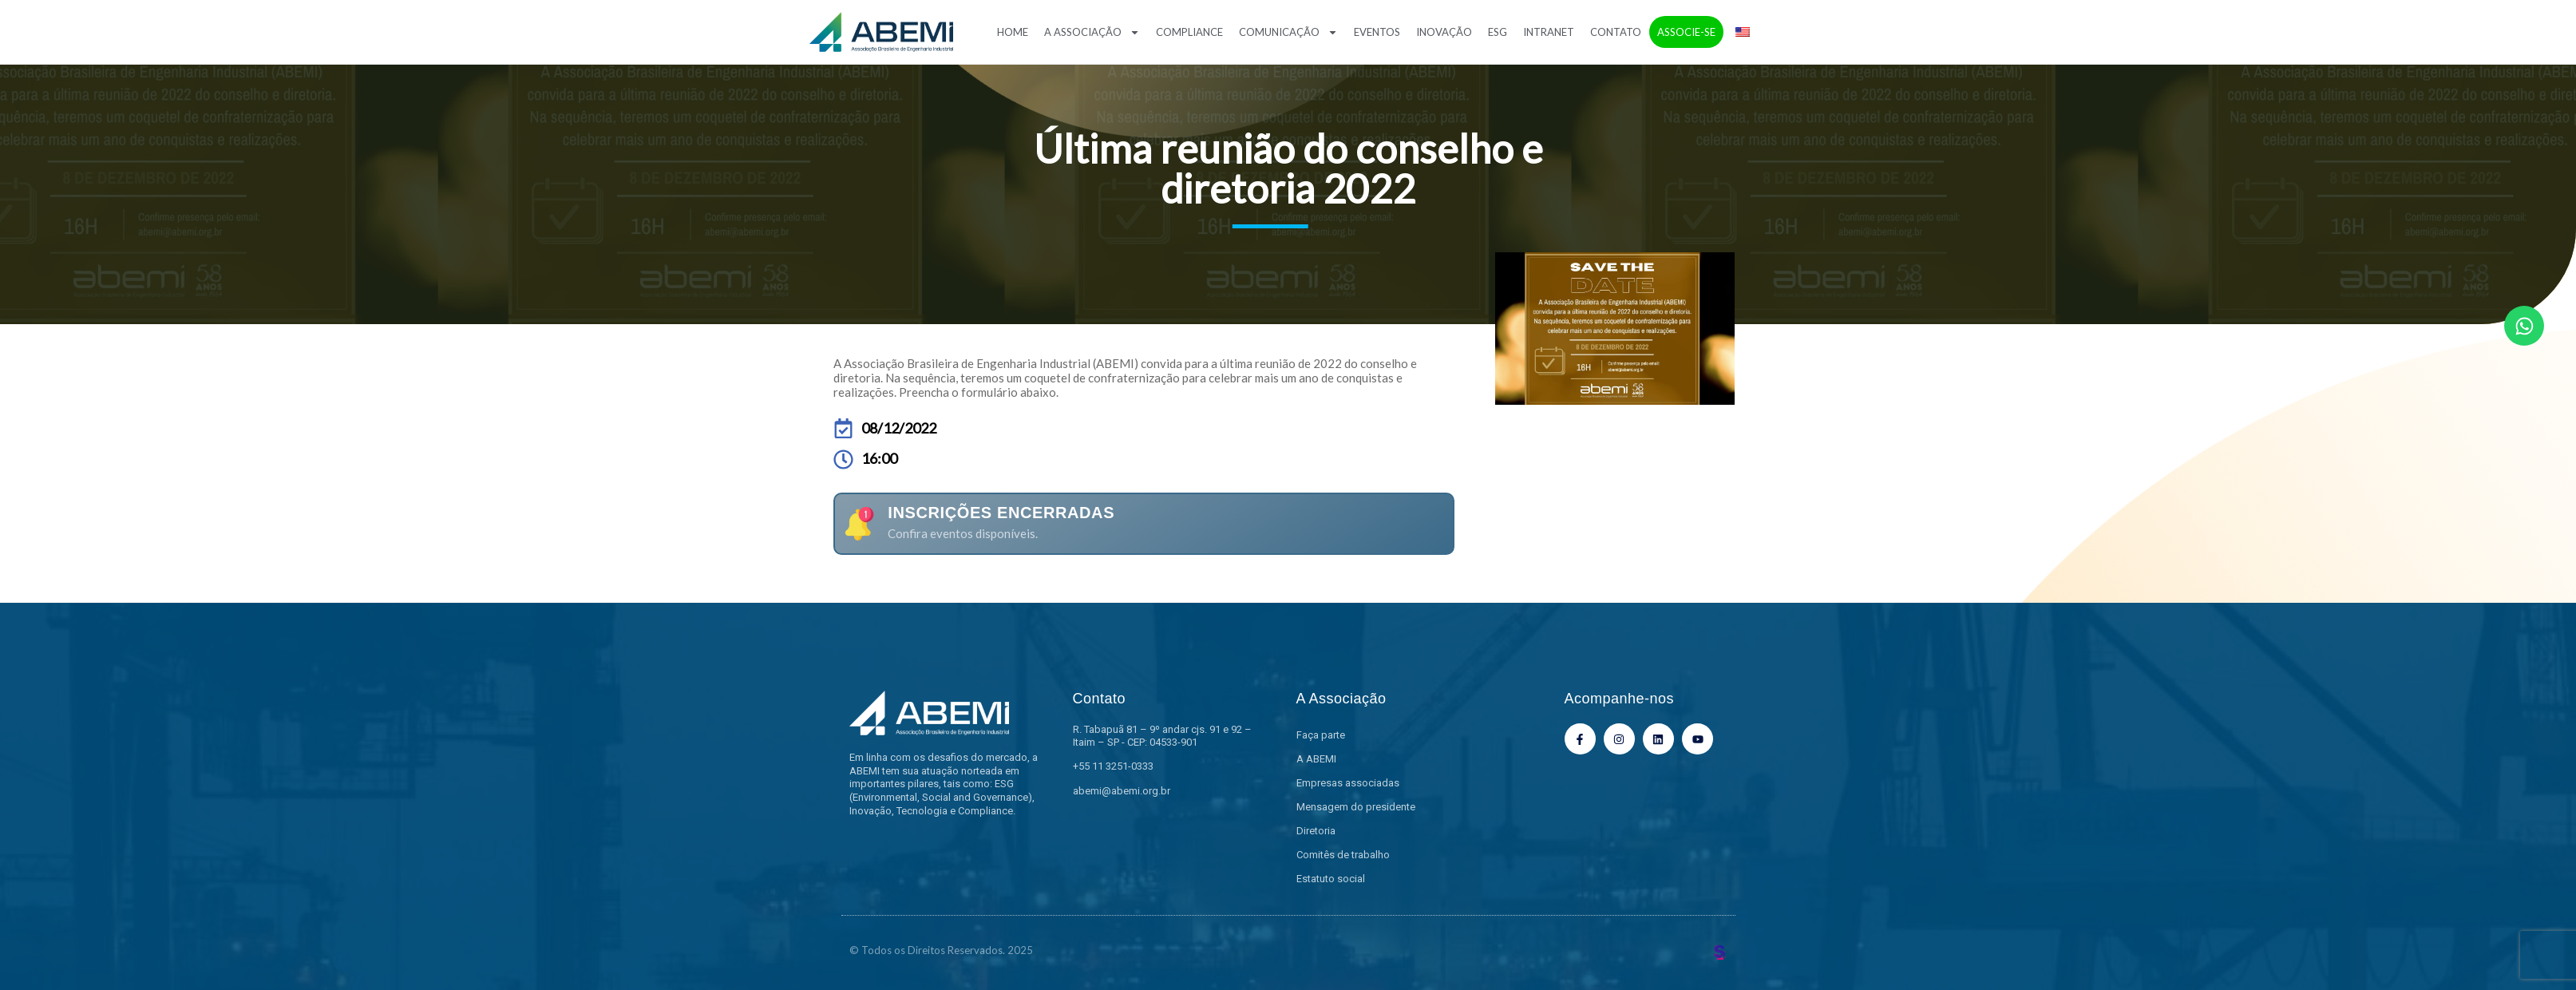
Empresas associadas (1347, 783)
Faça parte (1320, 735)
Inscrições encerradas (1001, 512)
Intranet (1548, 32)
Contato (1615, 32)
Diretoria (1315, 831)
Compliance (1189, 32)
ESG (1497, 32)
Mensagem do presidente (1355, 807)
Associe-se (1686, 32)
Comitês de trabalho (1343, 855)
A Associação (1092, 32)
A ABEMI (1316, 759)
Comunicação (1288, 32)
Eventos (1377, 32)
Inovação (1444, 32)
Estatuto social (1330, 879)
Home (1012, 32)
